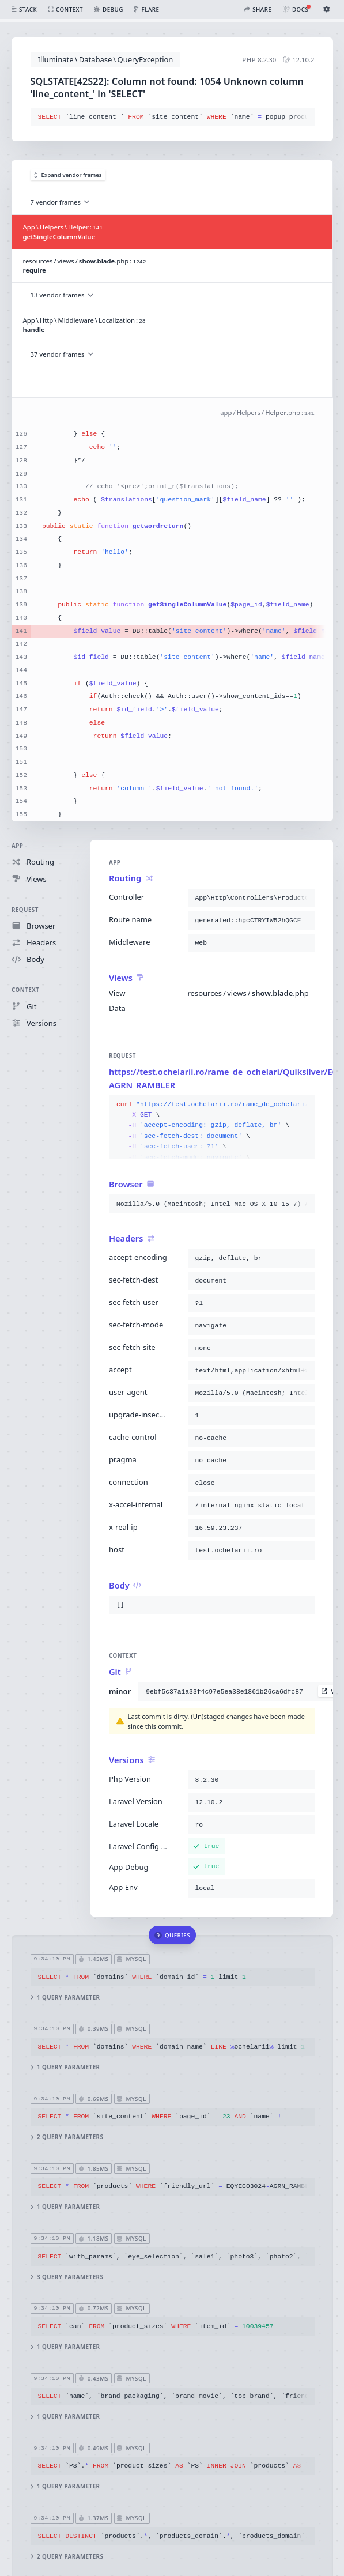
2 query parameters (66, 2137)
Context (25, 990)
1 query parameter (65, 1997)
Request (25, 909)
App (17, 846)
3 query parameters (66, 2277)
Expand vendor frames (68, 175)
